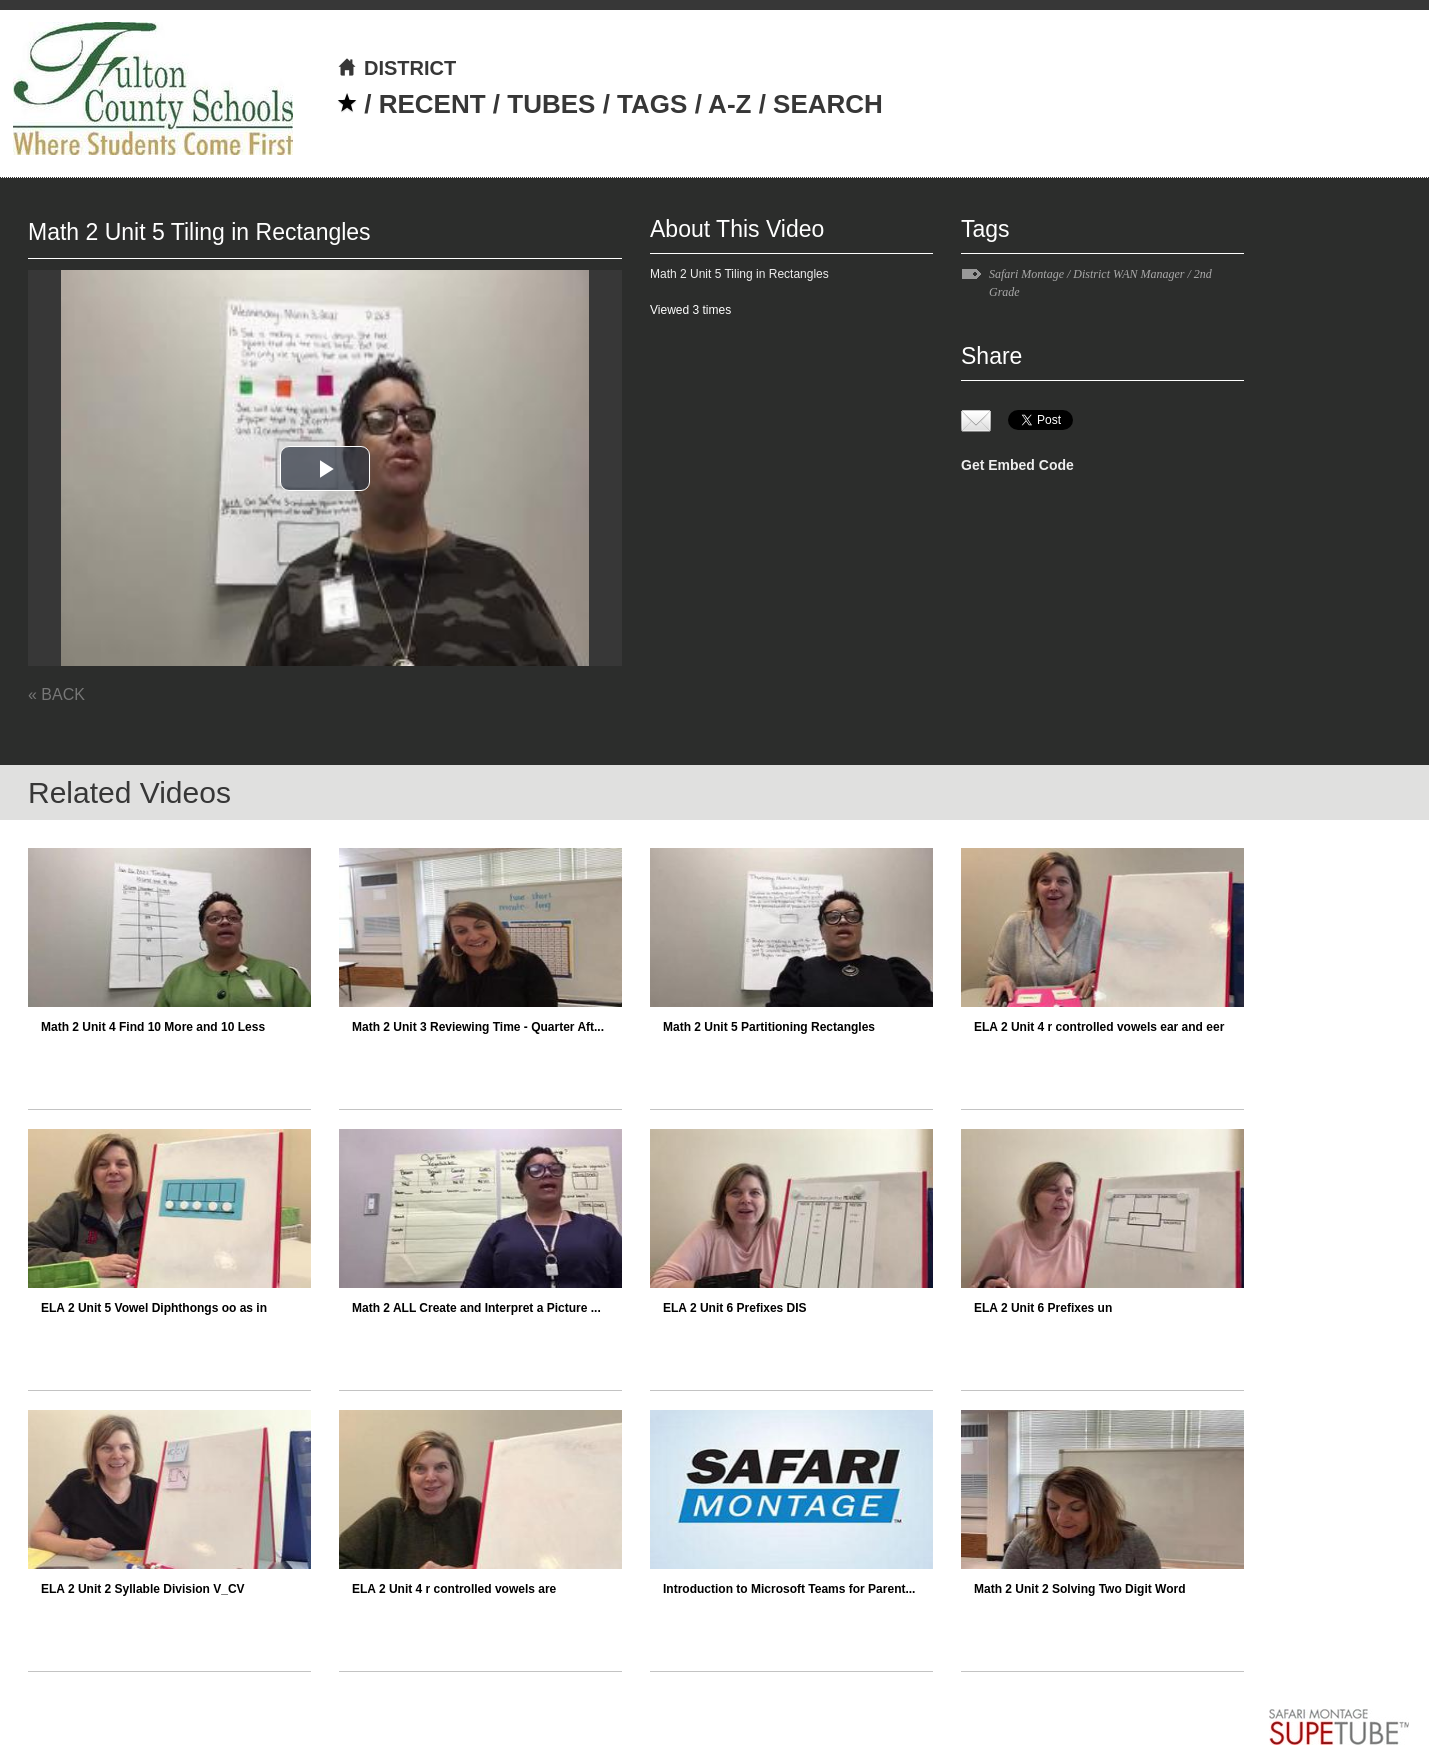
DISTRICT (396, 68)
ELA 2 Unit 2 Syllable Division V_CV (143, 1589)
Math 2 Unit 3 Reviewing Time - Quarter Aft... (478, 1027)
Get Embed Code (1017, 465)
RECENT (432, 104)
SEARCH (828, 104)
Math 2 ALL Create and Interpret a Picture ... (476, 1308)
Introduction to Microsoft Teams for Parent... (789, 1589)
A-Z (729, 104)
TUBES (551, 104)
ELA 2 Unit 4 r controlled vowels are (454, 1589)
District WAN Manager (1128, 274)
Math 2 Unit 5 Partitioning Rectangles (769, 1027)
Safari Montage (1026, 274)
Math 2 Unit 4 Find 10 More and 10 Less (153, 1027)
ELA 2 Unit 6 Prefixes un (1043, 1308)
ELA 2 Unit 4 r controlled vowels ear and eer (1099, 1027)
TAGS (652, 104)
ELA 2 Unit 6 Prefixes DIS (735, 1308)
